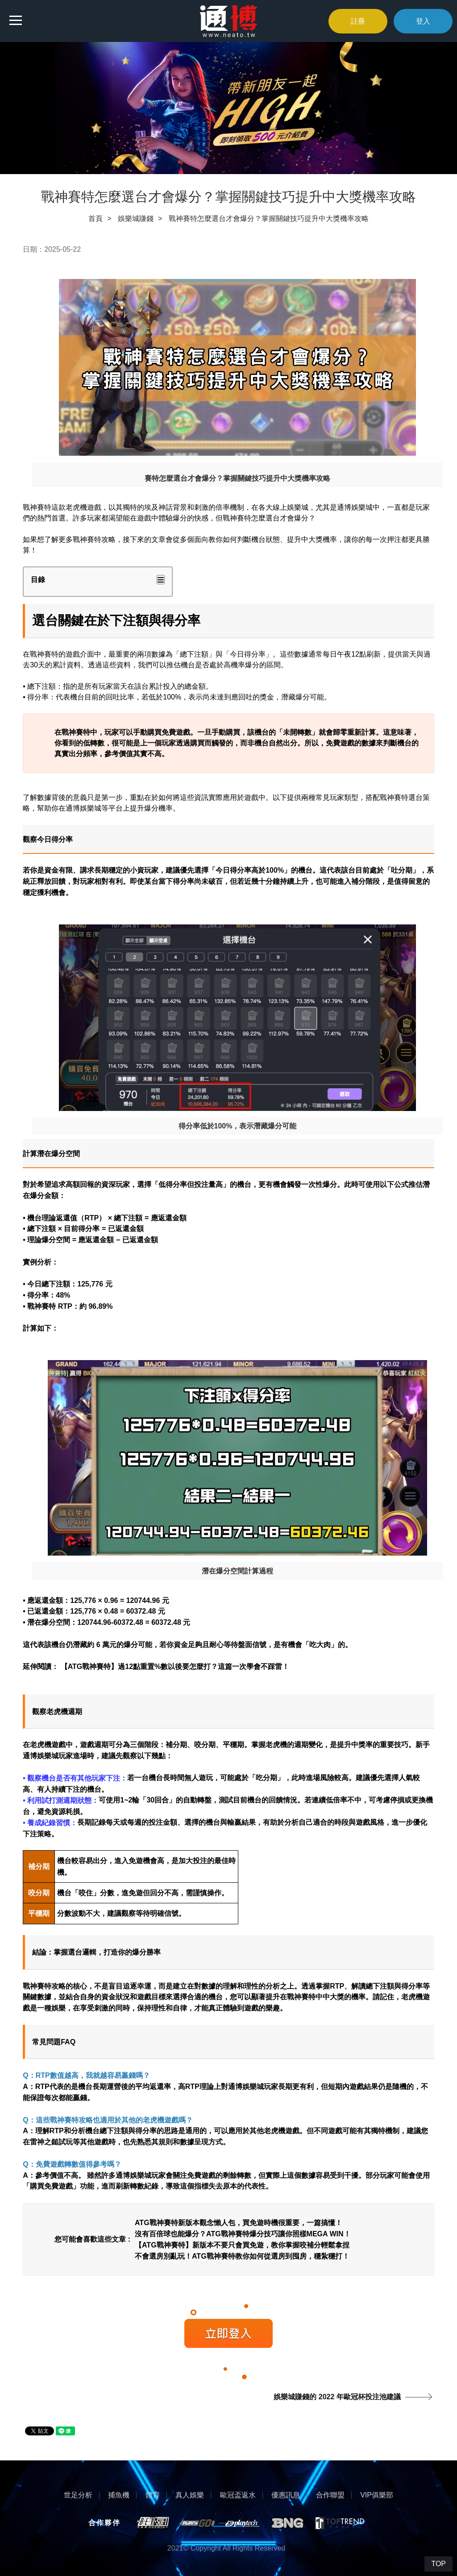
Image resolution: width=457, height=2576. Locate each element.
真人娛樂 (189, 2495)
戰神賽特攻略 (94, 539)
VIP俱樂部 (376, 2495)
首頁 (95, 218)
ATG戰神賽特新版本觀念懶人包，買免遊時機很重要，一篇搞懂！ (238, 2222)
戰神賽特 (37, 507)
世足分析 (78, 2495)
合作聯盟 (330, 2495)
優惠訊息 (285, 2495)
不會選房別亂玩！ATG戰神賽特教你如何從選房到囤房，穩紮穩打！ (242, 2256)
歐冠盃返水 (238, 2495)
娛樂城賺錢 (136, 218)
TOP (438, 2564)
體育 (152, 2495)
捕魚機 (118, 2495)
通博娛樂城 (40, 1756)
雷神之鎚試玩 (51, 2142)
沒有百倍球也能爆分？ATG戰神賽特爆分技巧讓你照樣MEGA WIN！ (243, 2233)
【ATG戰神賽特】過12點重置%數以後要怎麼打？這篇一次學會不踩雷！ (175, 1666)
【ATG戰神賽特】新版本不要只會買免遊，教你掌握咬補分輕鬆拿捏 (242, 2245)
